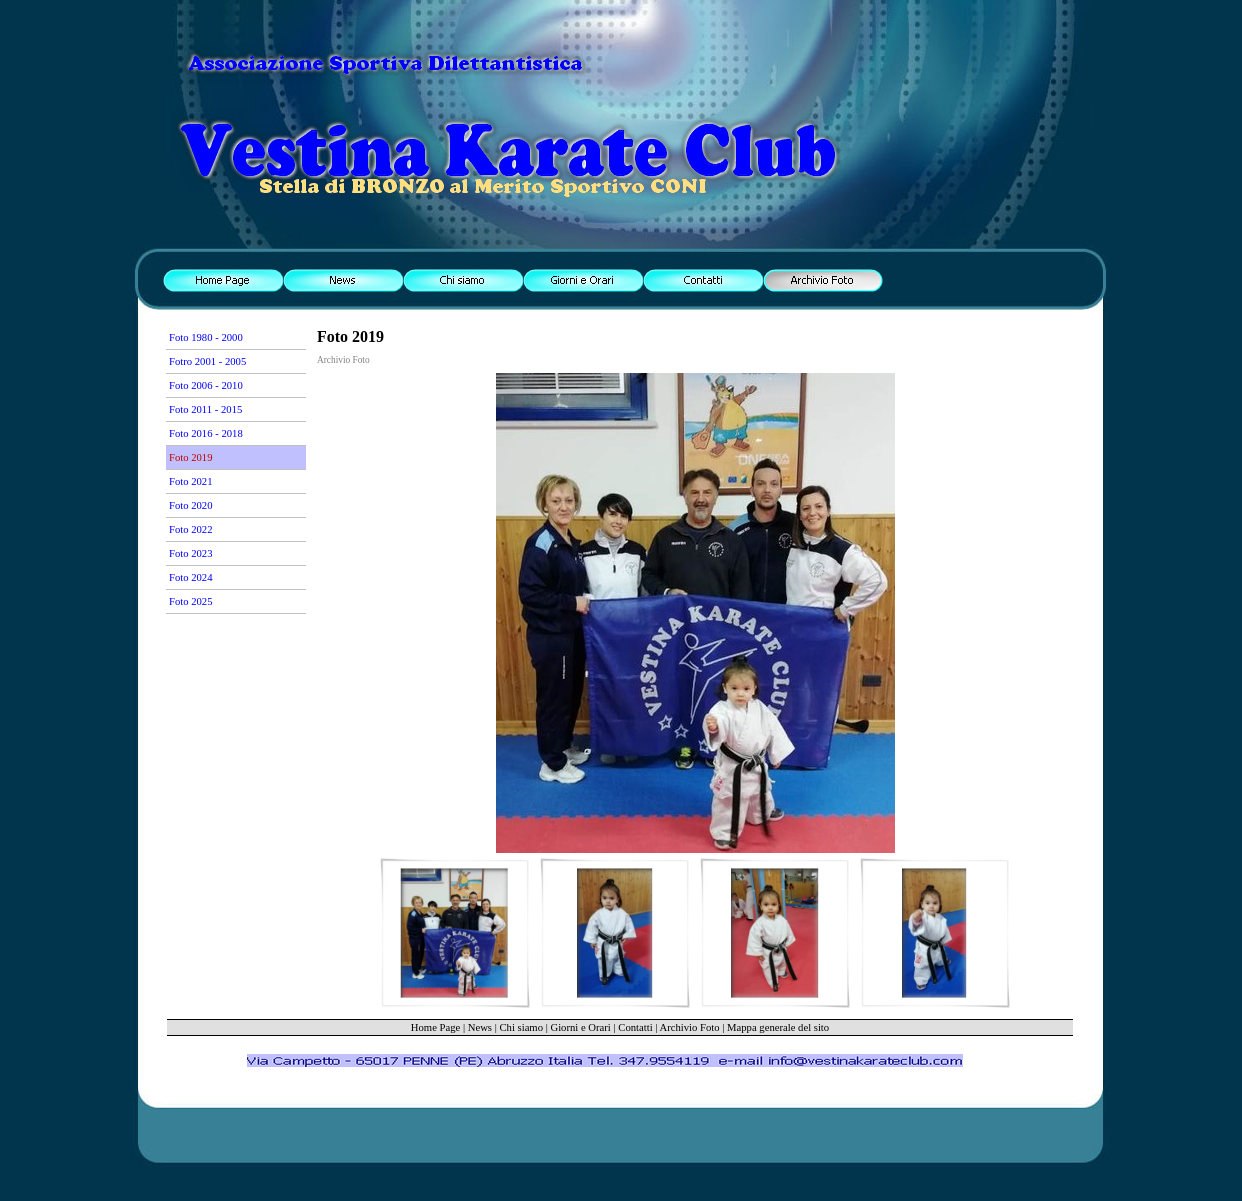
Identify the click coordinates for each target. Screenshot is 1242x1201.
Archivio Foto (690, 1027)
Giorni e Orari (580, 1027)
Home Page (435, 1027)
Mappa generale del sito (778, 1027)
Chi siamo (521, 1027)
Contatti (635, 1027)
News (480, 1027)
